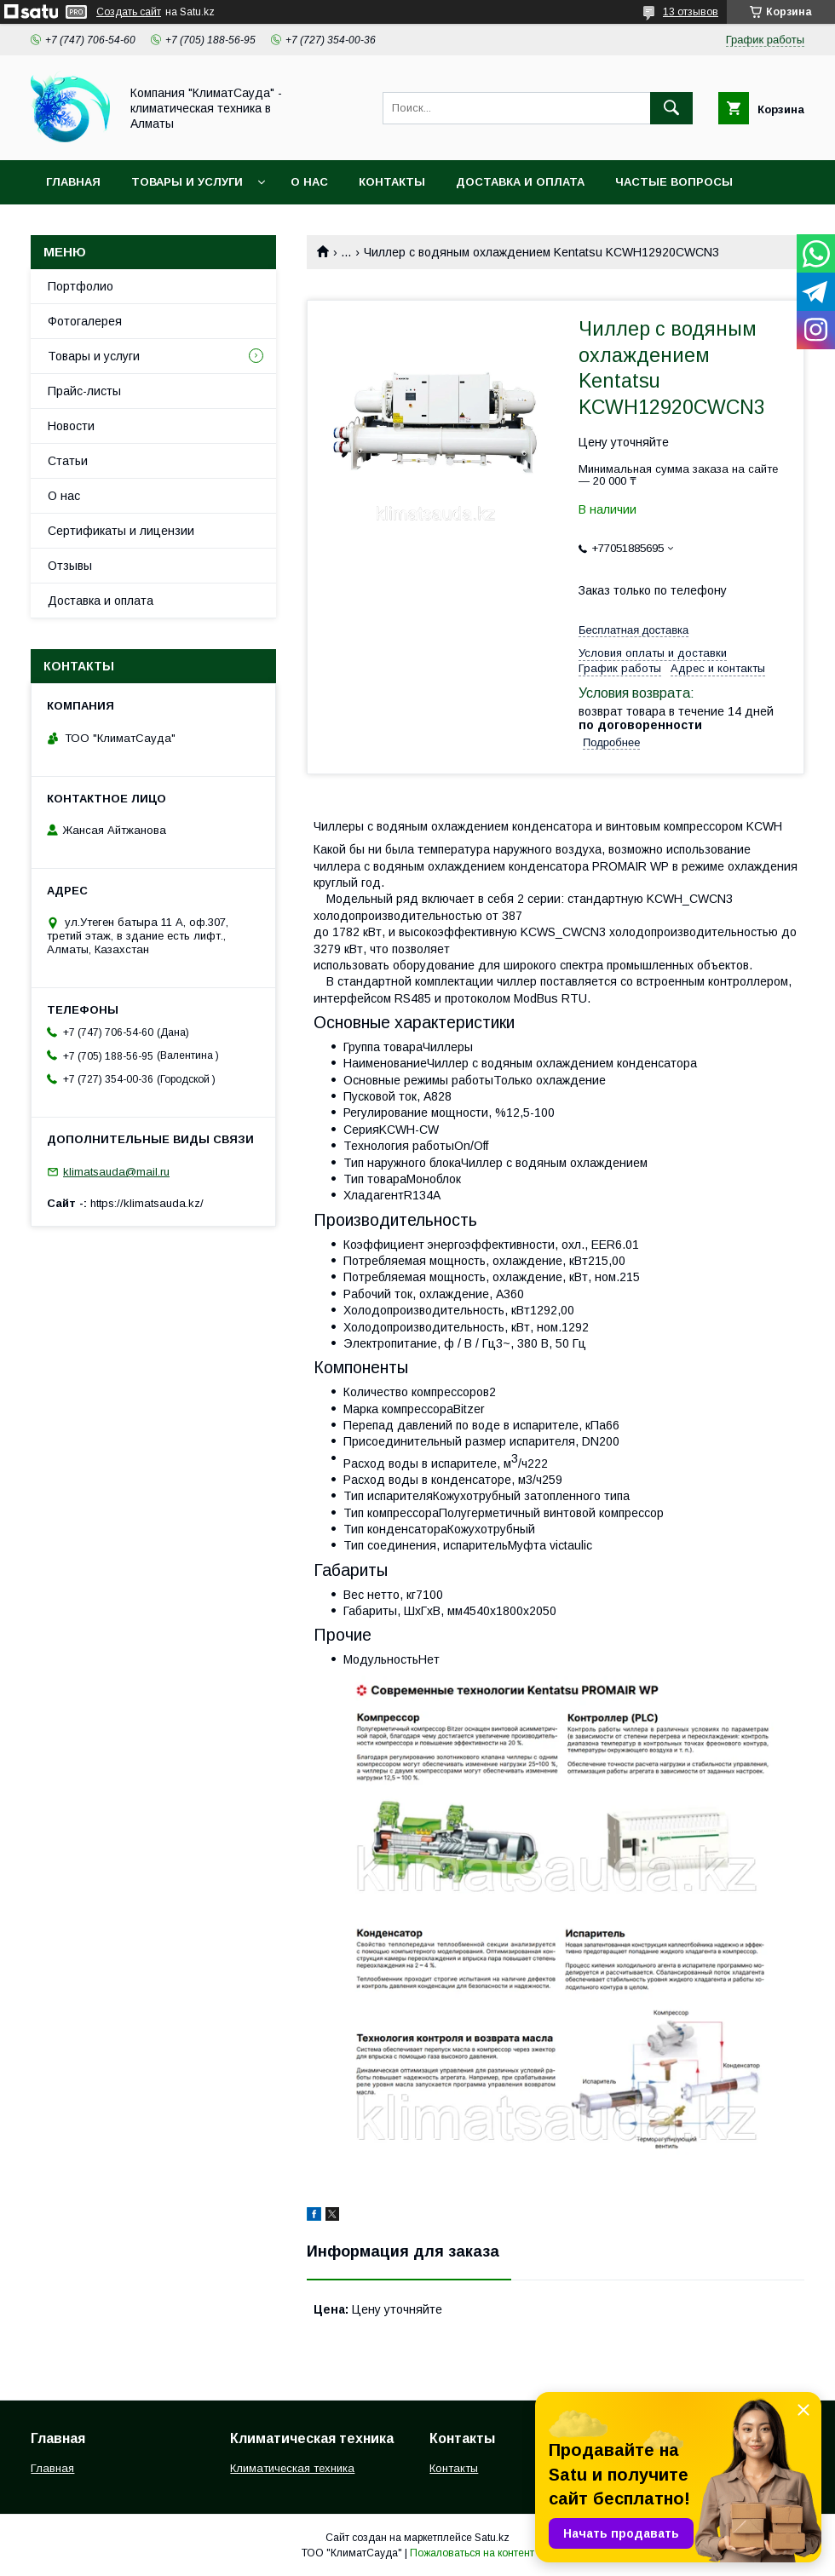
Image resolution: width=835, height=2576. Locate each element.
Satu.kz (492, 2538)
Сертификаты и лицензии (121, 531)
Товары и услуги (187, 181)
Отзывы (70, 565)
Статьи (68, 461)
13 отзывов (690, 12)
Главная (73, 181)
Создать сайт (128, 12)
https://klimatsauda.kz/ (147, 1203)
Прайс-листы (84, 391)
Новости (71, 426)
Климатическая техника (292, 2468)
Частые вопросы (674, 181)
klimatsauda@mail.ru (116, 1171)
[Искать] (671, 108)
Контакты (392, 181)
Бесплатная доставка (633, 630)
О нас (309, 181)
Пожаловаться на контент (472, 2553)
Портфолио (80, 286)
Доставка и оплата (520, 181)
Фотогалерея (85, 321)
